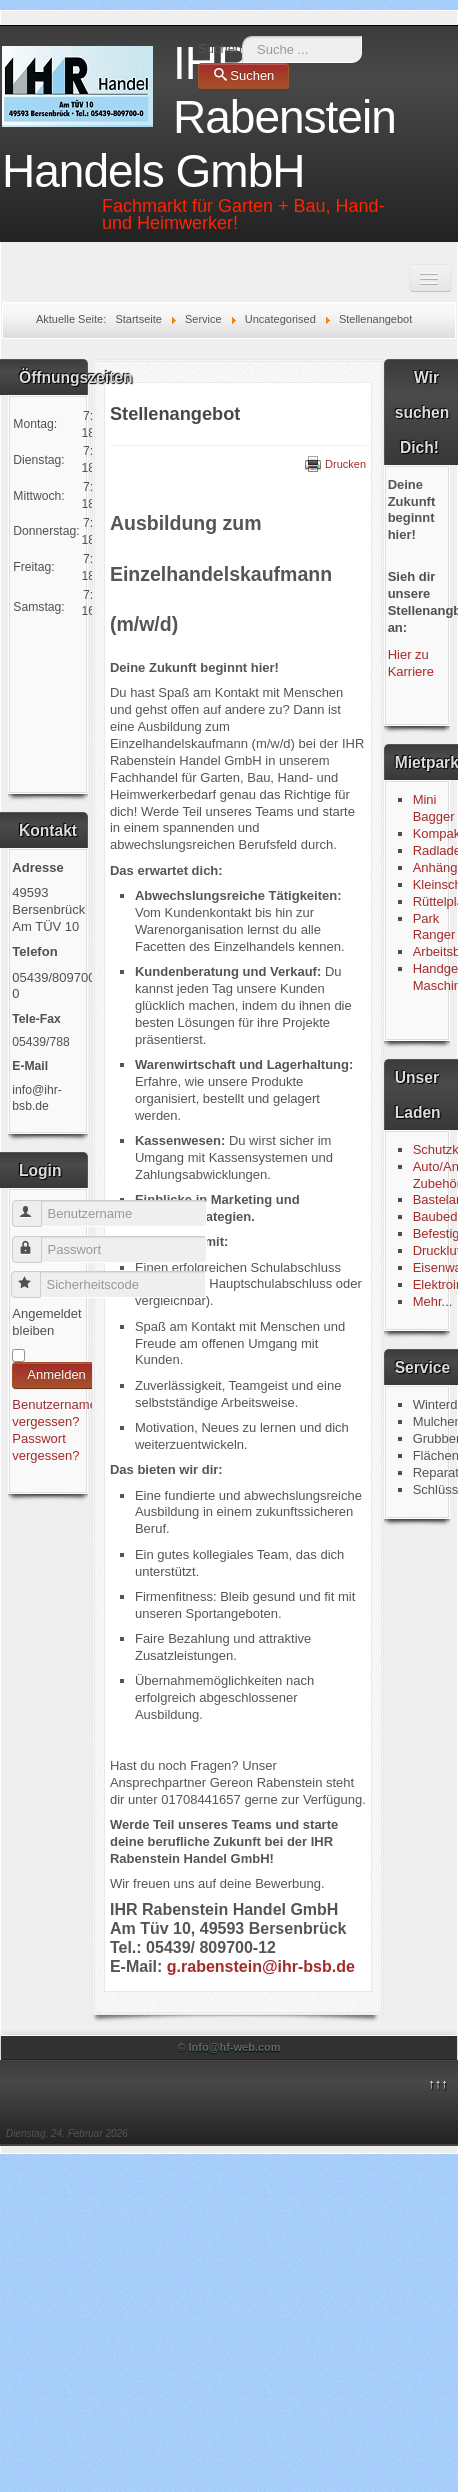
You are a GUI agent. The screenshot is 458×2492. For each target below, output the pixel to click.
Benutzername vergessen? (54, 1413)
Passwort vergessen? (45, 1447)
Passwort (36, 1241)
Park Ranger (434, 927)
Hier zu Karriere (411, 663)
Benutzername (36, 1205)
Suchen (220, 48)
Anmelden (56, 1374)
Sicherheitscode (35, 1276)
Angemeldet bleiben (46, 1322)
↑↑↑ (438, 2083)
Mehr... (433, 1301)
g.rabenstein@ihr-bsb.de (261, 1966)
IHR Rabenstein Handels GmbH (199, 117)
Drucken (335, 464)
